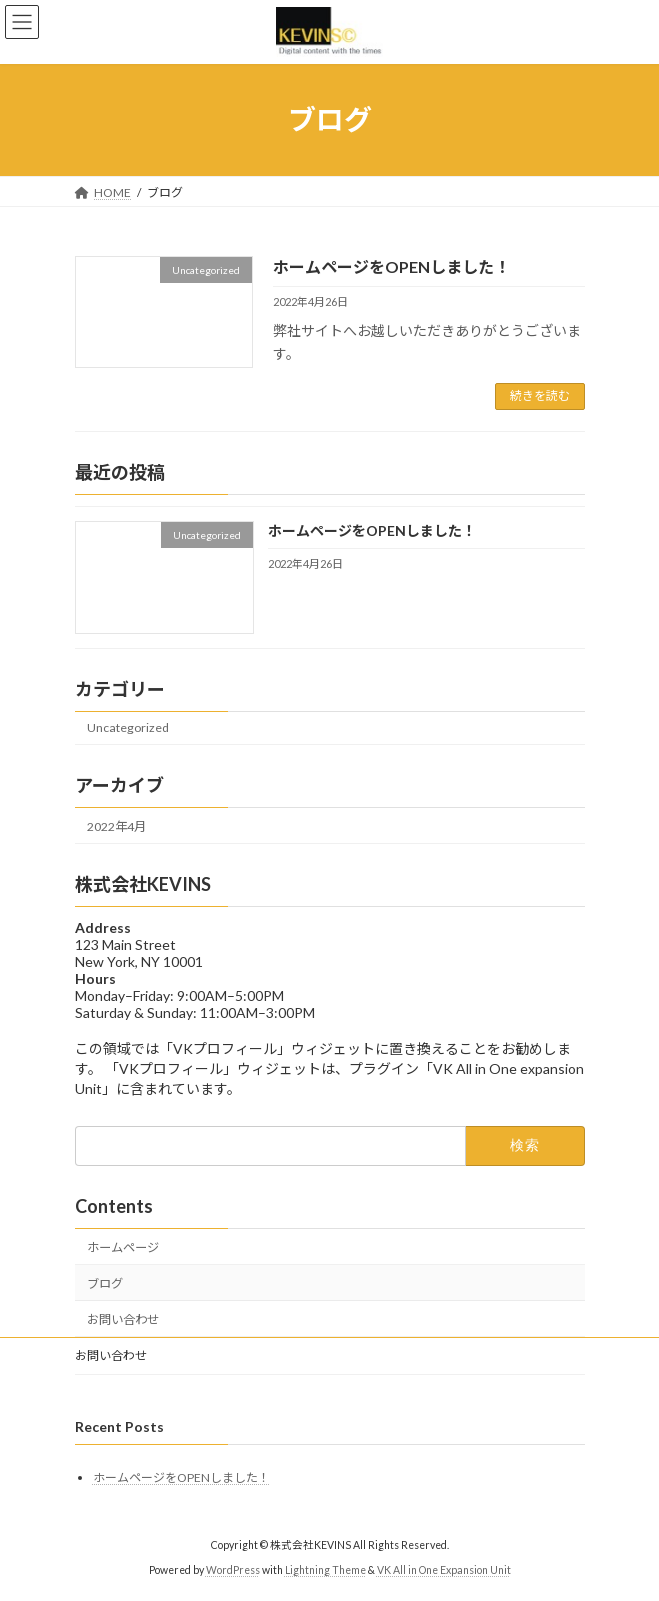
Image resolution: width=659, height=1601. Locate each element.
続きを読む (540, 395)
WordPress (233, 1570)
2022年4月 (116, 826)
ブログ (105, 1283)
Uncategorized (128, 727)
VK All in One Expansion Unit (444, 1570)
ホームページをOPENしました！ (391, 266)
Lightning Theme (325, 1570)
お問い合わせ (123, 1319)
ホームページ (123, 1247)
